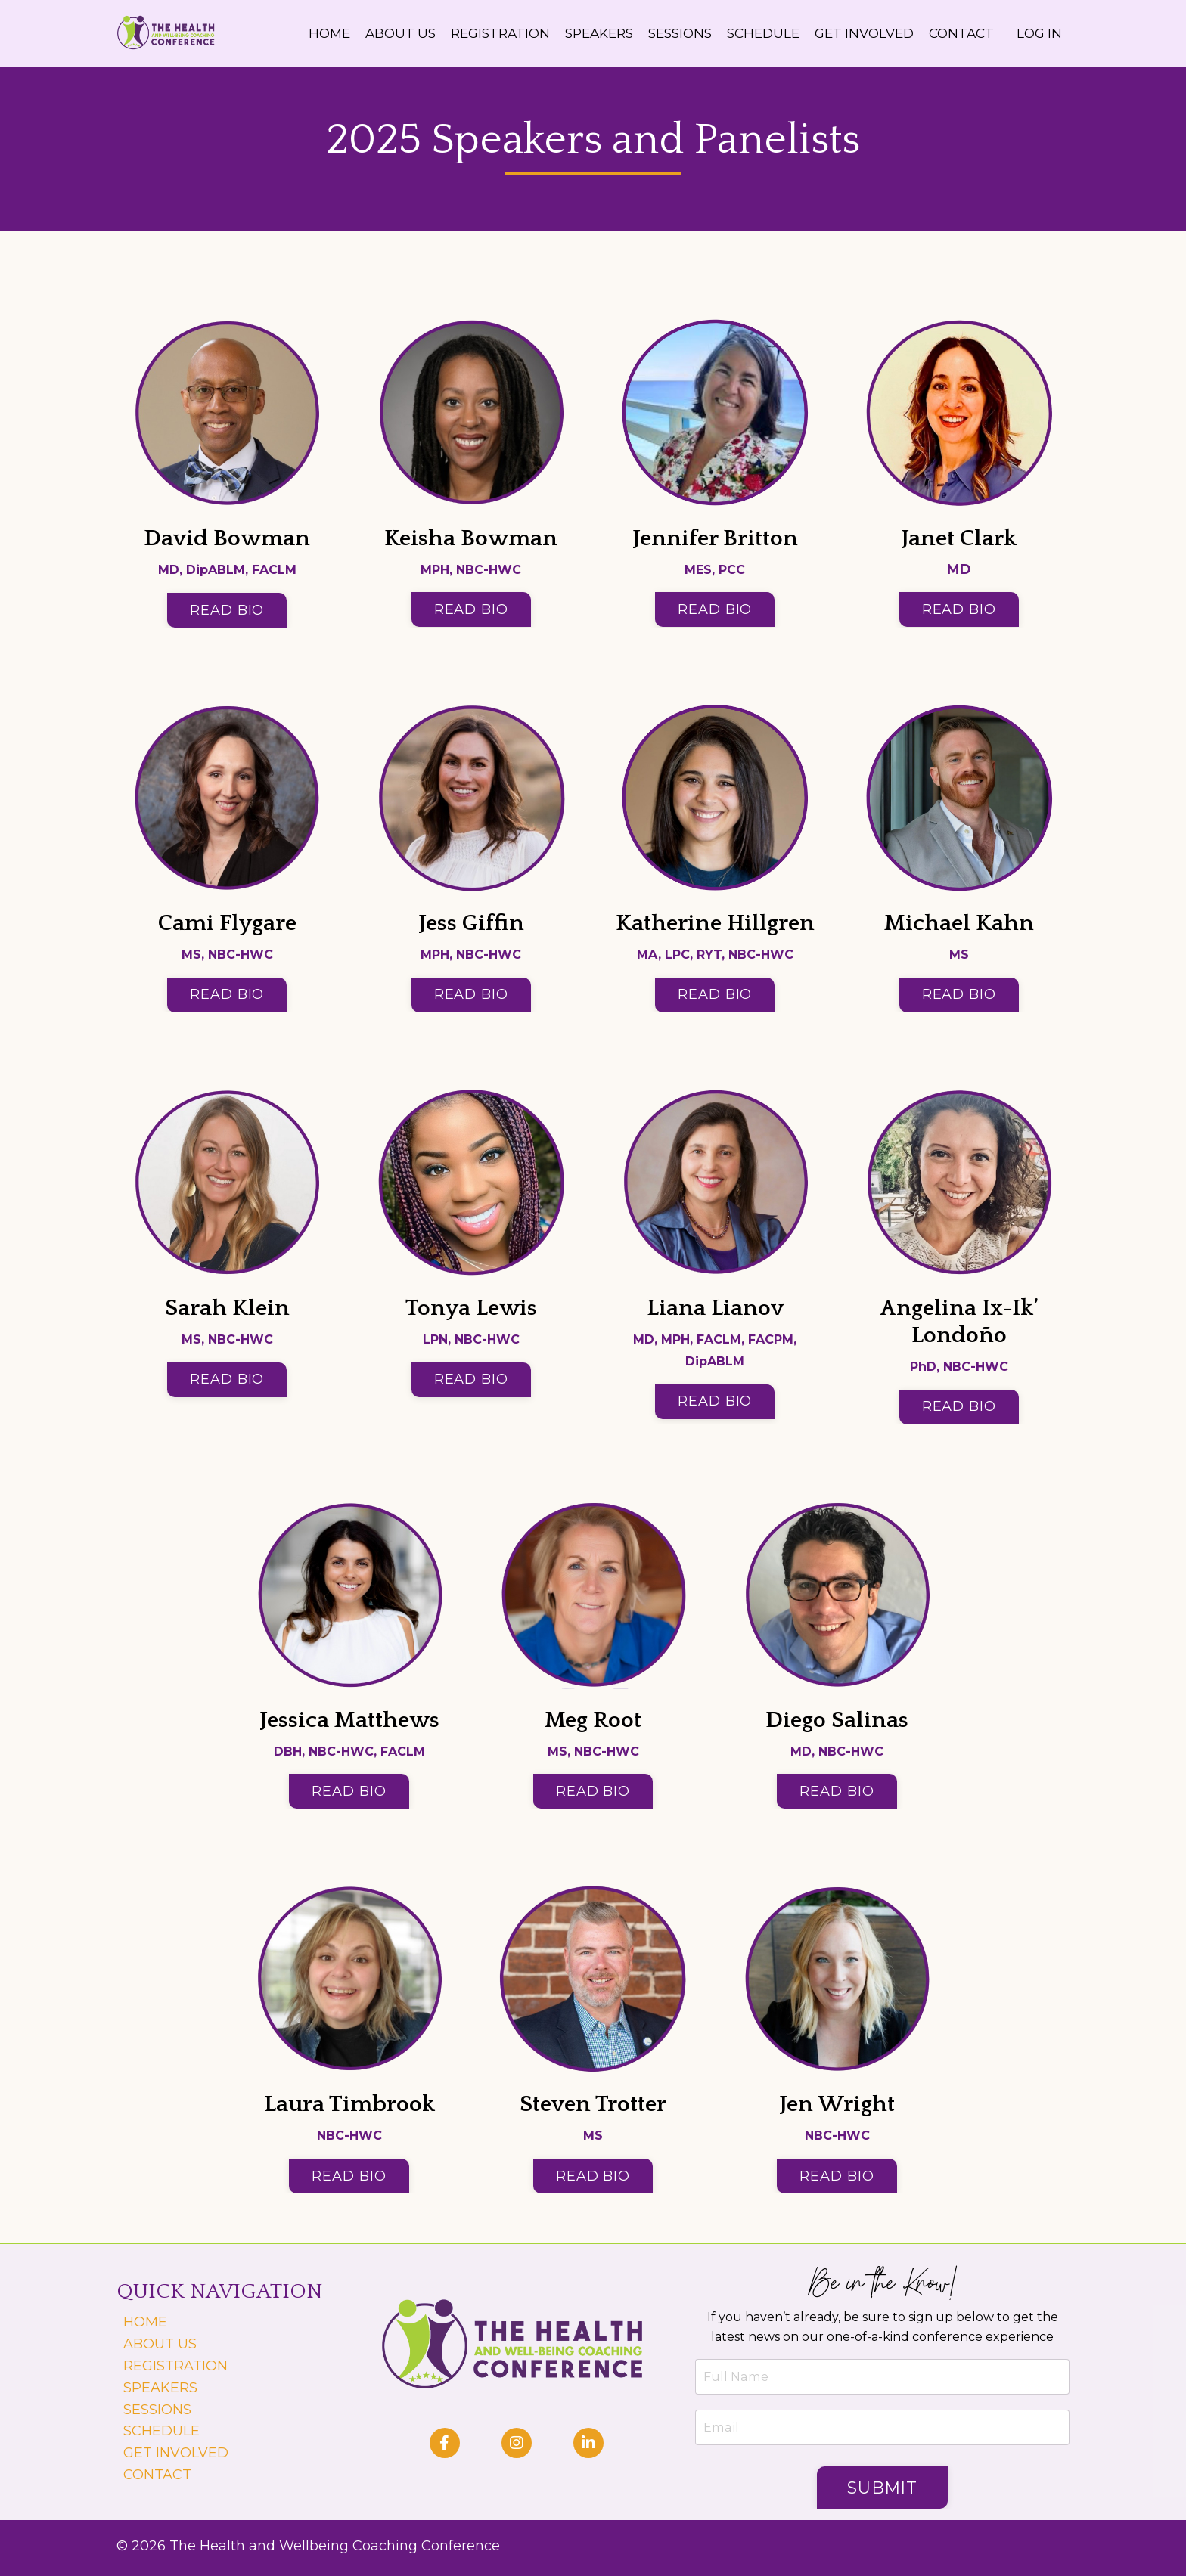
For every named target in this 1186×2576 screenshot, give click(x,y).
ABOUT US (368, 33)
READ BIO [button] (227, 611)
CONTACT (958, 33)
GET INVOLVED (855, 33)
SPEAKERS (576, 33)
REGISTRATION (472, 33)
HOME (294, 33)
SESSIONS (663, 33)
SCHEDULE (750, 33)
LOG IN (1038, 33)
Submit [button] (889, 2491)
